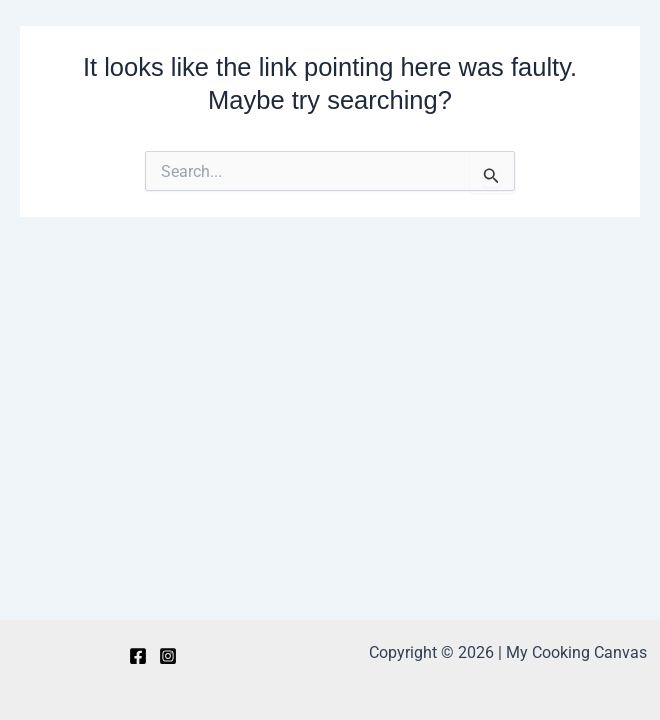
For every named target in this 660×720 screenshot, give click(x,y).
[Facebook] (138, 656)
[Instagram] (168, 656)
